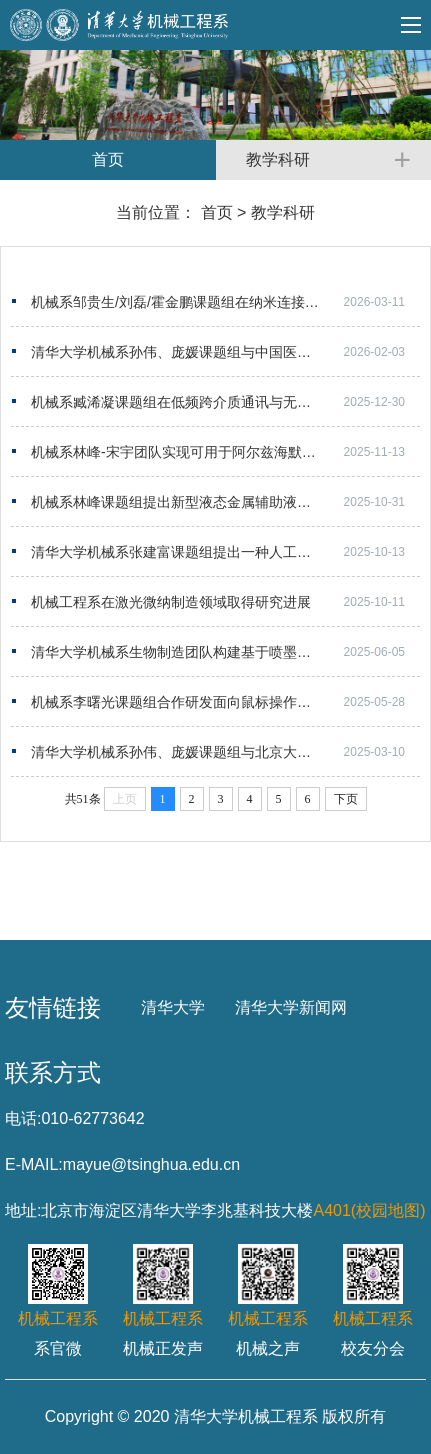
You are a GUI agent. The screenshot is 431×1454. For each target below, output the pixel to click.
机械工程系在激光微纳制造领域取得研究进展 (171, 602)
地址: (23, 1210)
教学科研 (283, 212)
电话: (23, 1118)
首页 (217, 212)
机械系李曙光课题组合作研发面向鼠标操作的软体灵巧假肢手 (220, 702)
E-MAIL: (34, 1164)
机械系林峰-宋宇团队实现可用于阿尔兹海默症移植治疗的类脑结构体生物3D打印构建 (225, 452)
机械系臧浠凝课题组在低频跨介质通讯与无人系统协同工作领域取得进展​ (225, 402)
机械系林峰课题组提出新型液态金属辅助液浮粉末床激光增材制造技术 (225, 502)
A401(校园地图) (369, 1210)
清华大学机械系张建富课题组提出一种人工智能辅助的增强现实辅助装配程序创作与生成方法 (225, 552)
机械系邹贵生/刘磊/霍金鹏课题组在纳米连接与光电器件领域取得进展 (225, 302)
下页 (346, 799)
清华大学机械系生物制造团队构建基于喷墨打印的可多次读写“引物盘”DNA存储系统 (225, 652)
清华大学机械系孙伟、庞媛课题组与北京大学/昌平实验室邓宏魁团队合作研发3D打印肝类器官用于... (225, 752)
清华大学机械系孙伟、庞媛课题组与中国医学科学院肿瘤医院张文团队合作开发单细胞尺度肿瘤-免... (225, 352)
